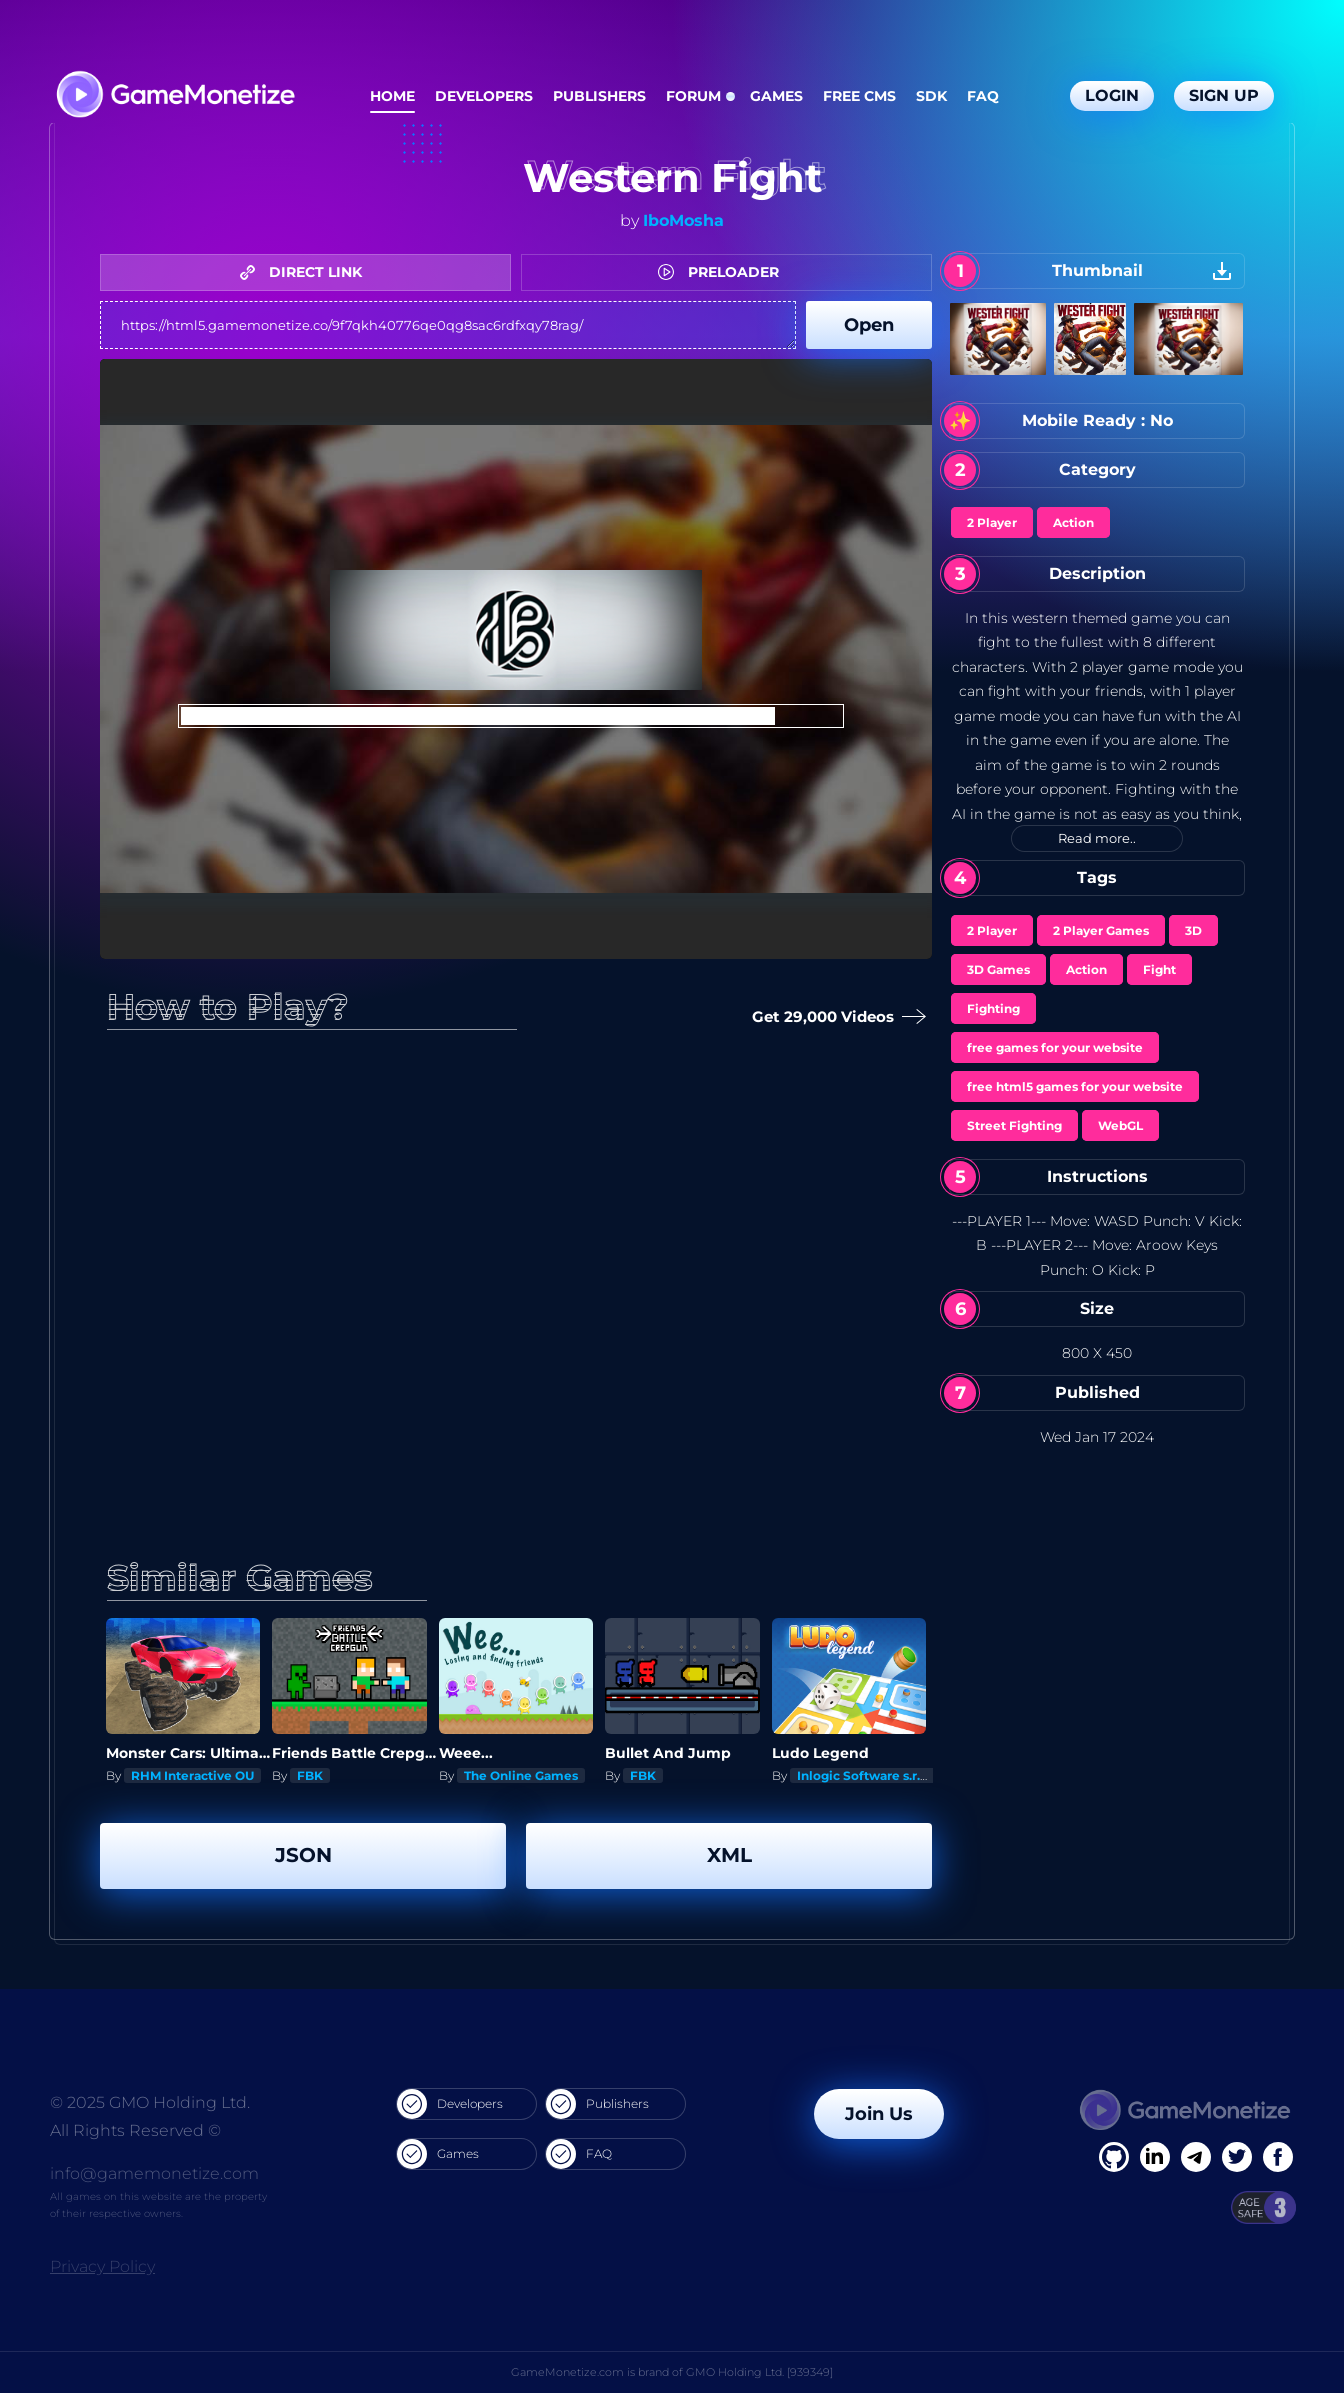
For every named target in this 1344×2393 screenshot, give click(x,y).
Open (869, 325)
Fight (1159, 969)
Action (1073, 522)
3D (1193, 930)
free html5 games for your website (1075, 1086)
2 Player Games (1101, 930)
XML (729, 1855)
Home (392, 96)
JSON (303, 1855)
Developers (484, 96)
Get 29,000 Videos (835, 1017)
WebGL (1120, 1125)
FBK (310, 1775)
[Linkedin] (1196, 2157)
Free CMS (859, 96)
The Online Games (521, 1775)
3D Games (998, 969)
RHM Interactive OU (192, 1775)
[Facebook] (1114, 2157)
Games (776, 96)
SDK (931, 96)
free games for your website (1055, 1047)
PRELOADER (723, 272)
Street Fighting (1014, 1125)
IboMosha (683, 220)
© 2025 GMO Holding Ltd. (150, 2102)
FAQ (983, 96)
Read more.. (1097, 838)
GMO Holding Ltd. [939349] (759, 2372)
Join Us (879, 2114)
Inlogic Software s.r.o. (864, 1775)
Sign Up (1224, 95)
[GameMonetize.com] (174, 96)
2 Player (992, 522)
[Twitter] (1237, 2157)
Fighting (993, 1008)
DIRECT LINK (306, 272)
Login (1112, 95)
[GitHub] (1278, 2157)
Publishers (599, 96)
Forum (693, 96)
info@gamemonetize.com (154, 2173)
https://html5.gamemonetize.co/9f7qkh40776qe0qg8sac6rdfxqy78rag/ (448, 325)
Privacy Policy (102, 2266)
